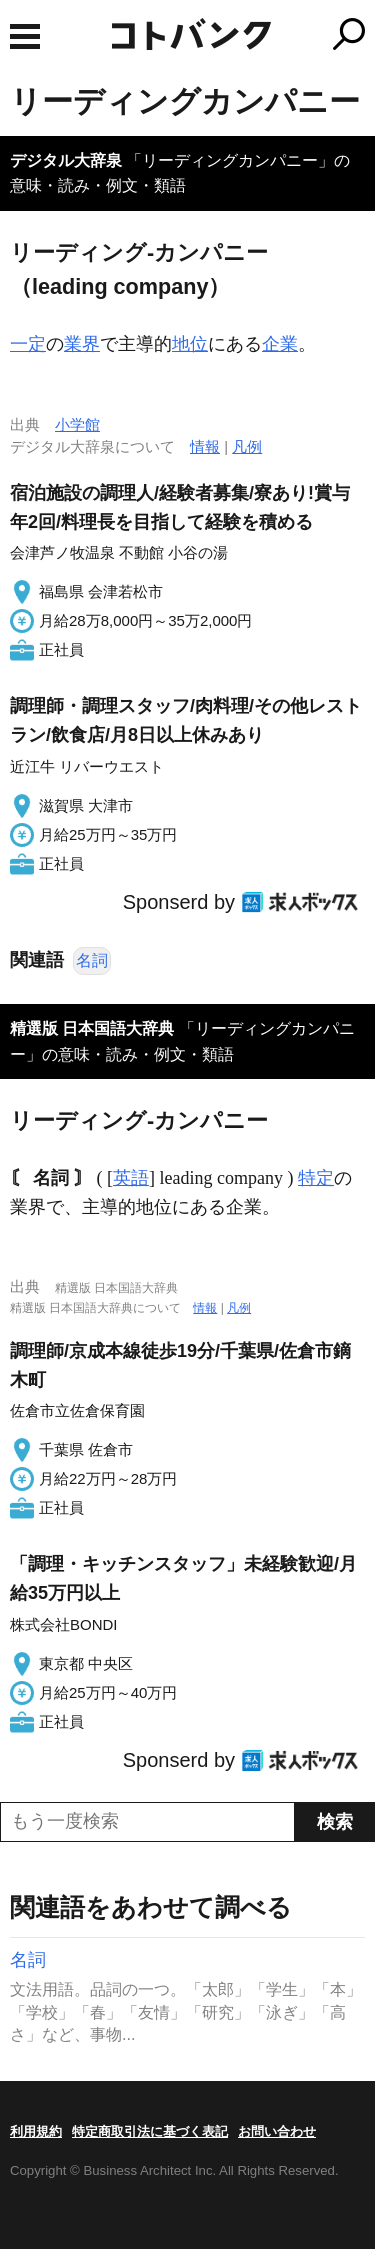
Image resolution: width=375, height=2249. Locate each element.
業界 (82, 344)
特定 (316, 1178)
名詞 (92, 960)
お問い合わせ (277, 2131)
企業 (280, 344)
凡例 (247, 446)
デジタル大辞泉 (66, 160)
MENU (25, 36)
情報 (205, 446)
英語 (131, 1178)
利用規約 (36, 2131)
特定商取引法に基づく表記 (150, 2131)
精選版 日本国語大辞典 (92, 1028)
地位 (190, 344)
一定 (28, 344)
